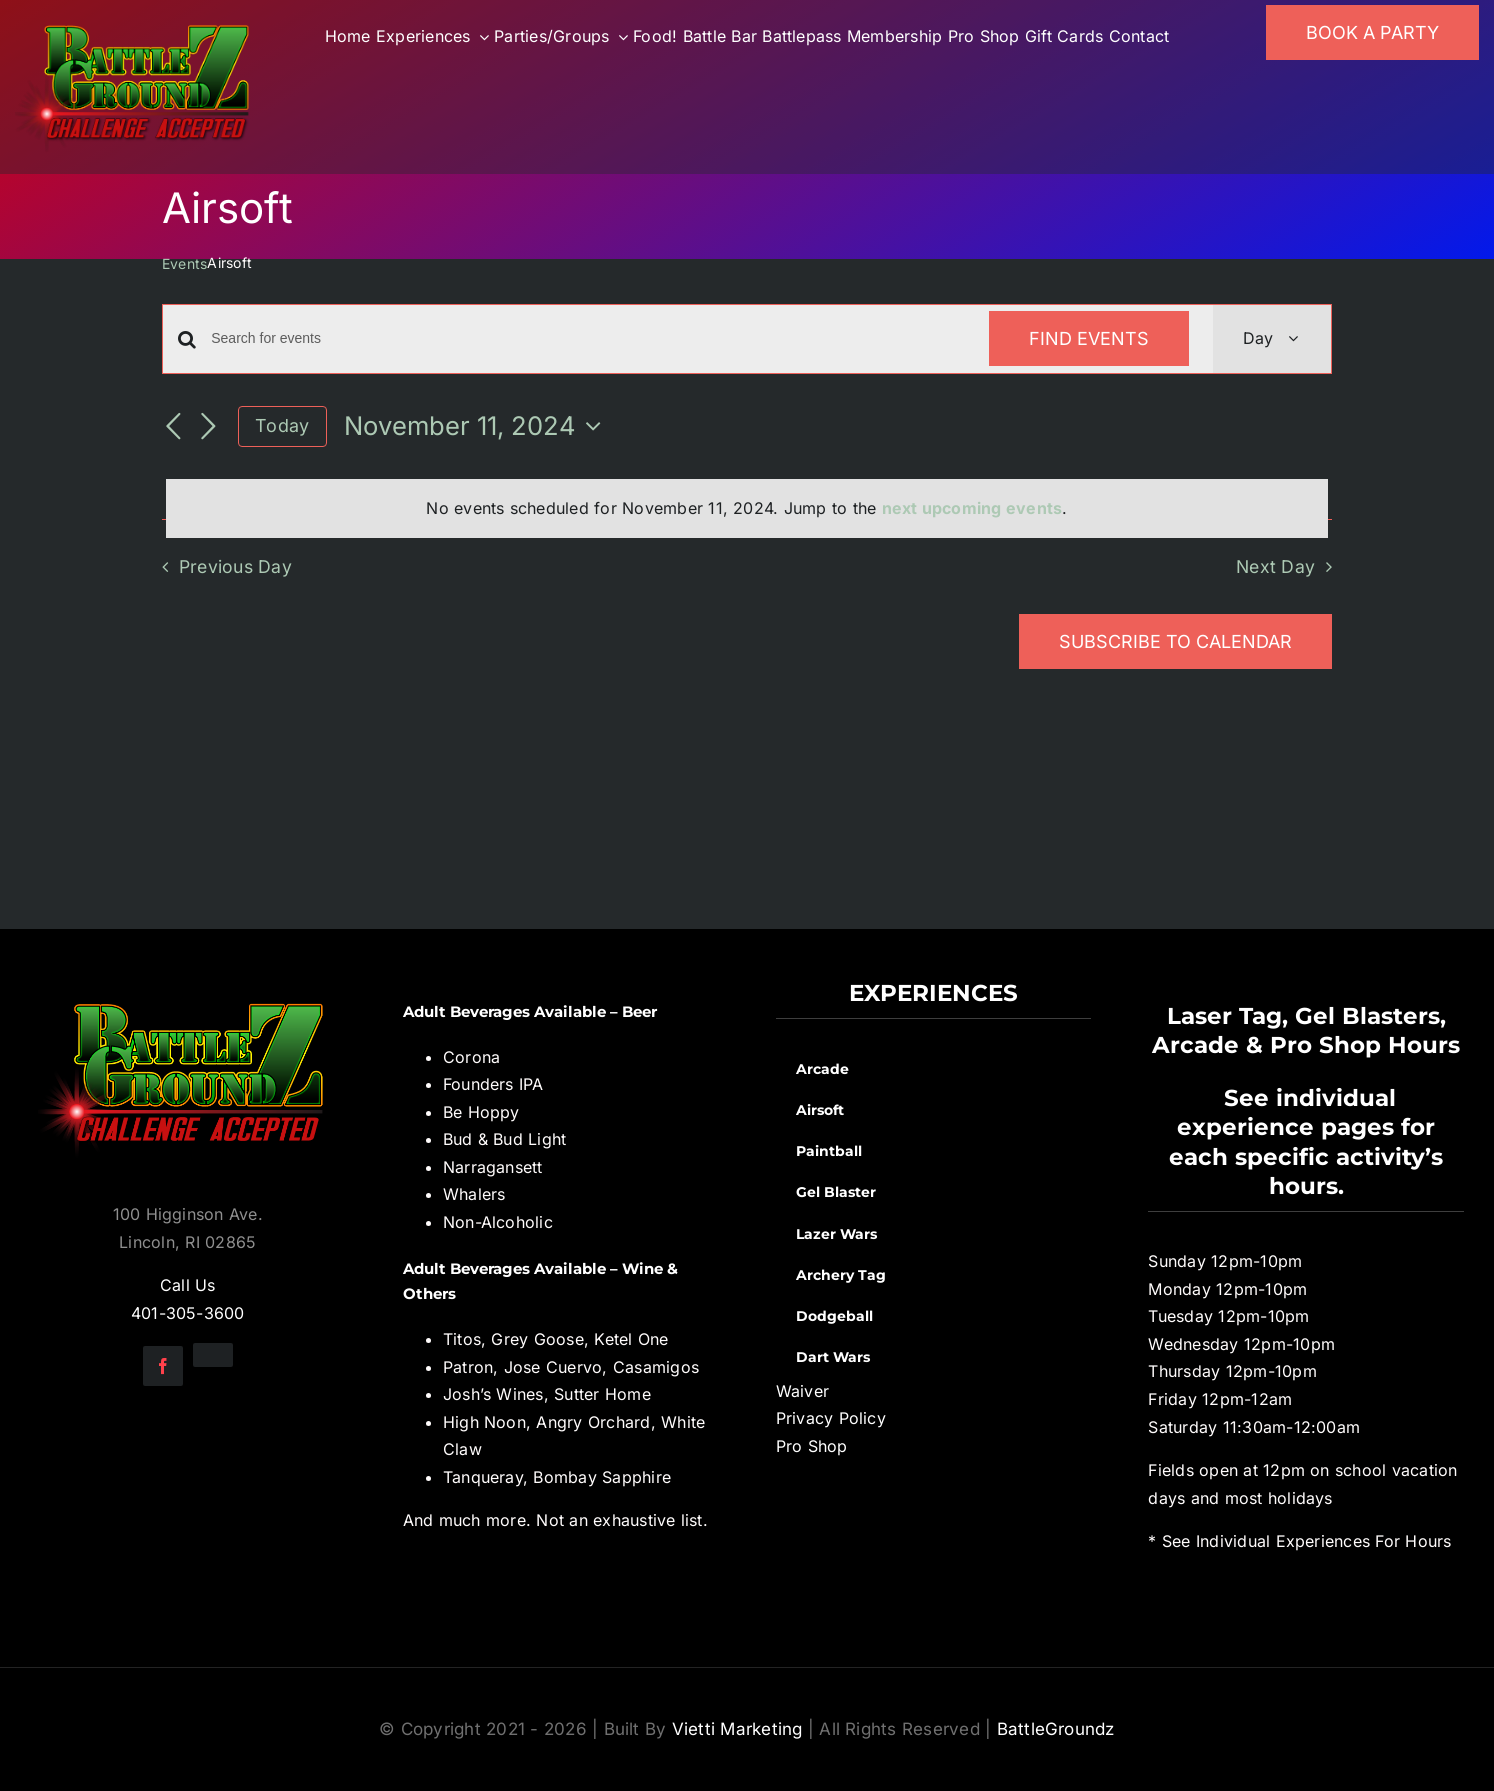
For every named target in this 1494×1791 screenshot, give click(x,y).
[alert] (747, 509)
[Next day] (208, 428)
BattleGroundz (1056, 1729)
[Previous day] (174, 428)
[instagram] (213, 1355)
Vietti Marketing (737, 1729)
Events (184, 263)
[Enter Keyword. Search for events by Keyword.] (588, 338)
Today (282, 425)
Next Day (1275, 566)
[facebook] (163, 1366)
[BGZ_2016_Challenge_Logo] (188, 987)
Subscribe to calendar (1175, 641)
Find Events (1089, 338)
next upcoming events (972, 508)
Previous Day (235, 566)
